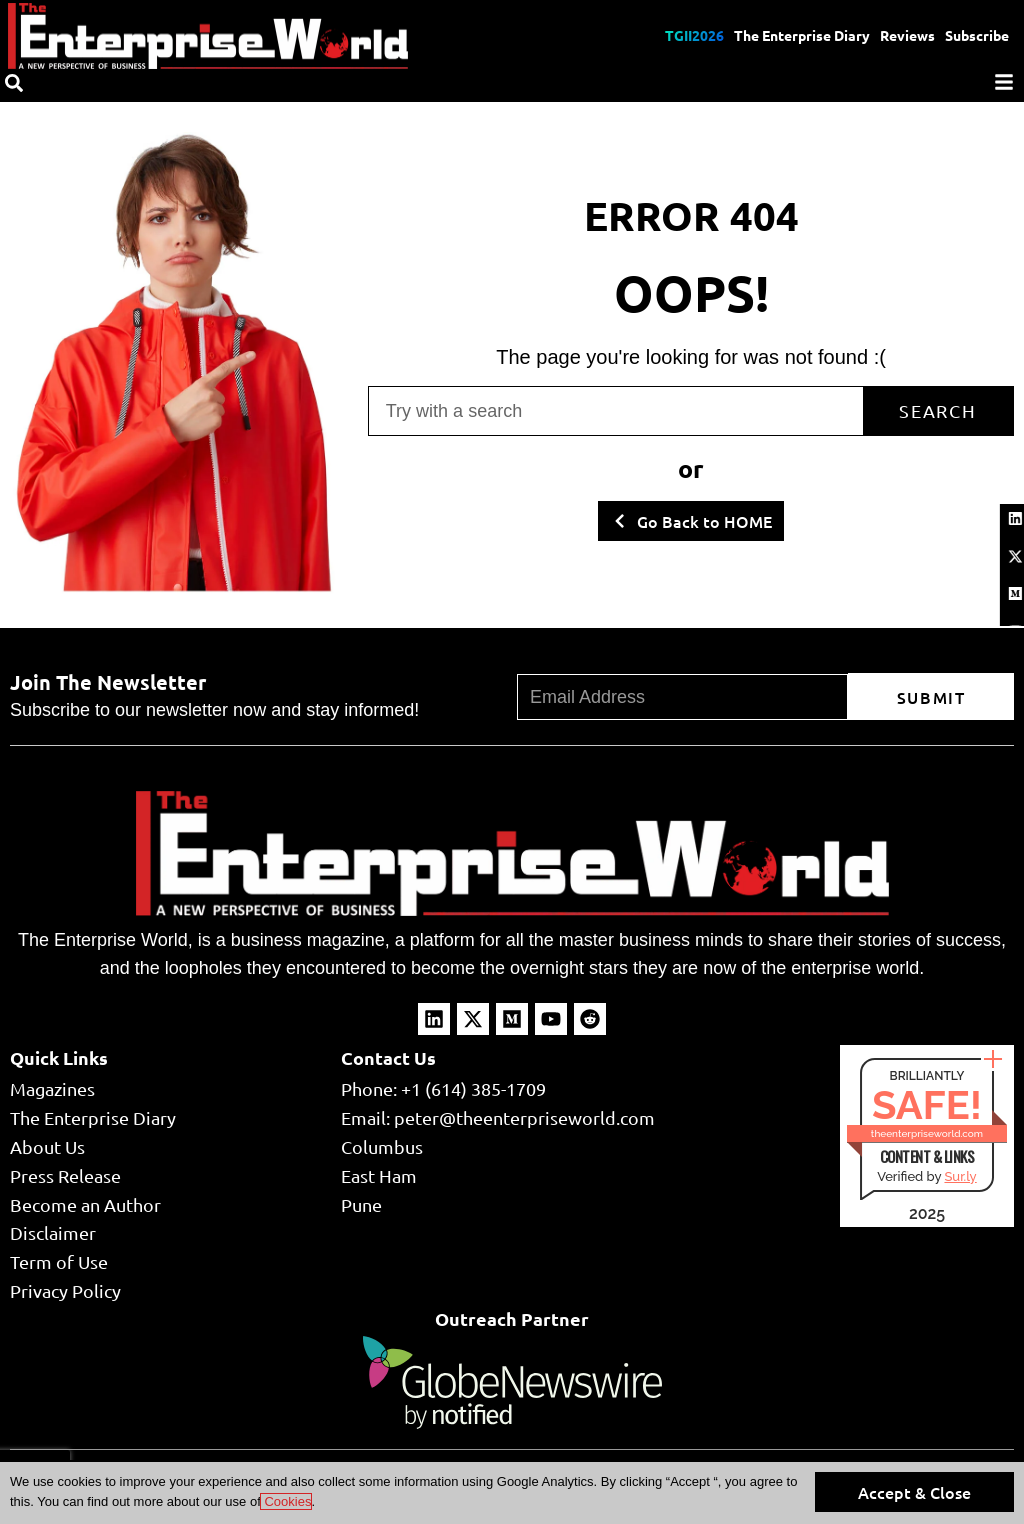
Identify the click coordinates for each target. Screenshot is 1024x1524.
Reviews (907, 35)
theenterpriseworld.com (927, 1133)
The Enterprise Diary (802, 35)
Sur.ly (960, 1176)
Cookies (286, 1501)
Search (938, 410)
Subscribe (977, 35)
